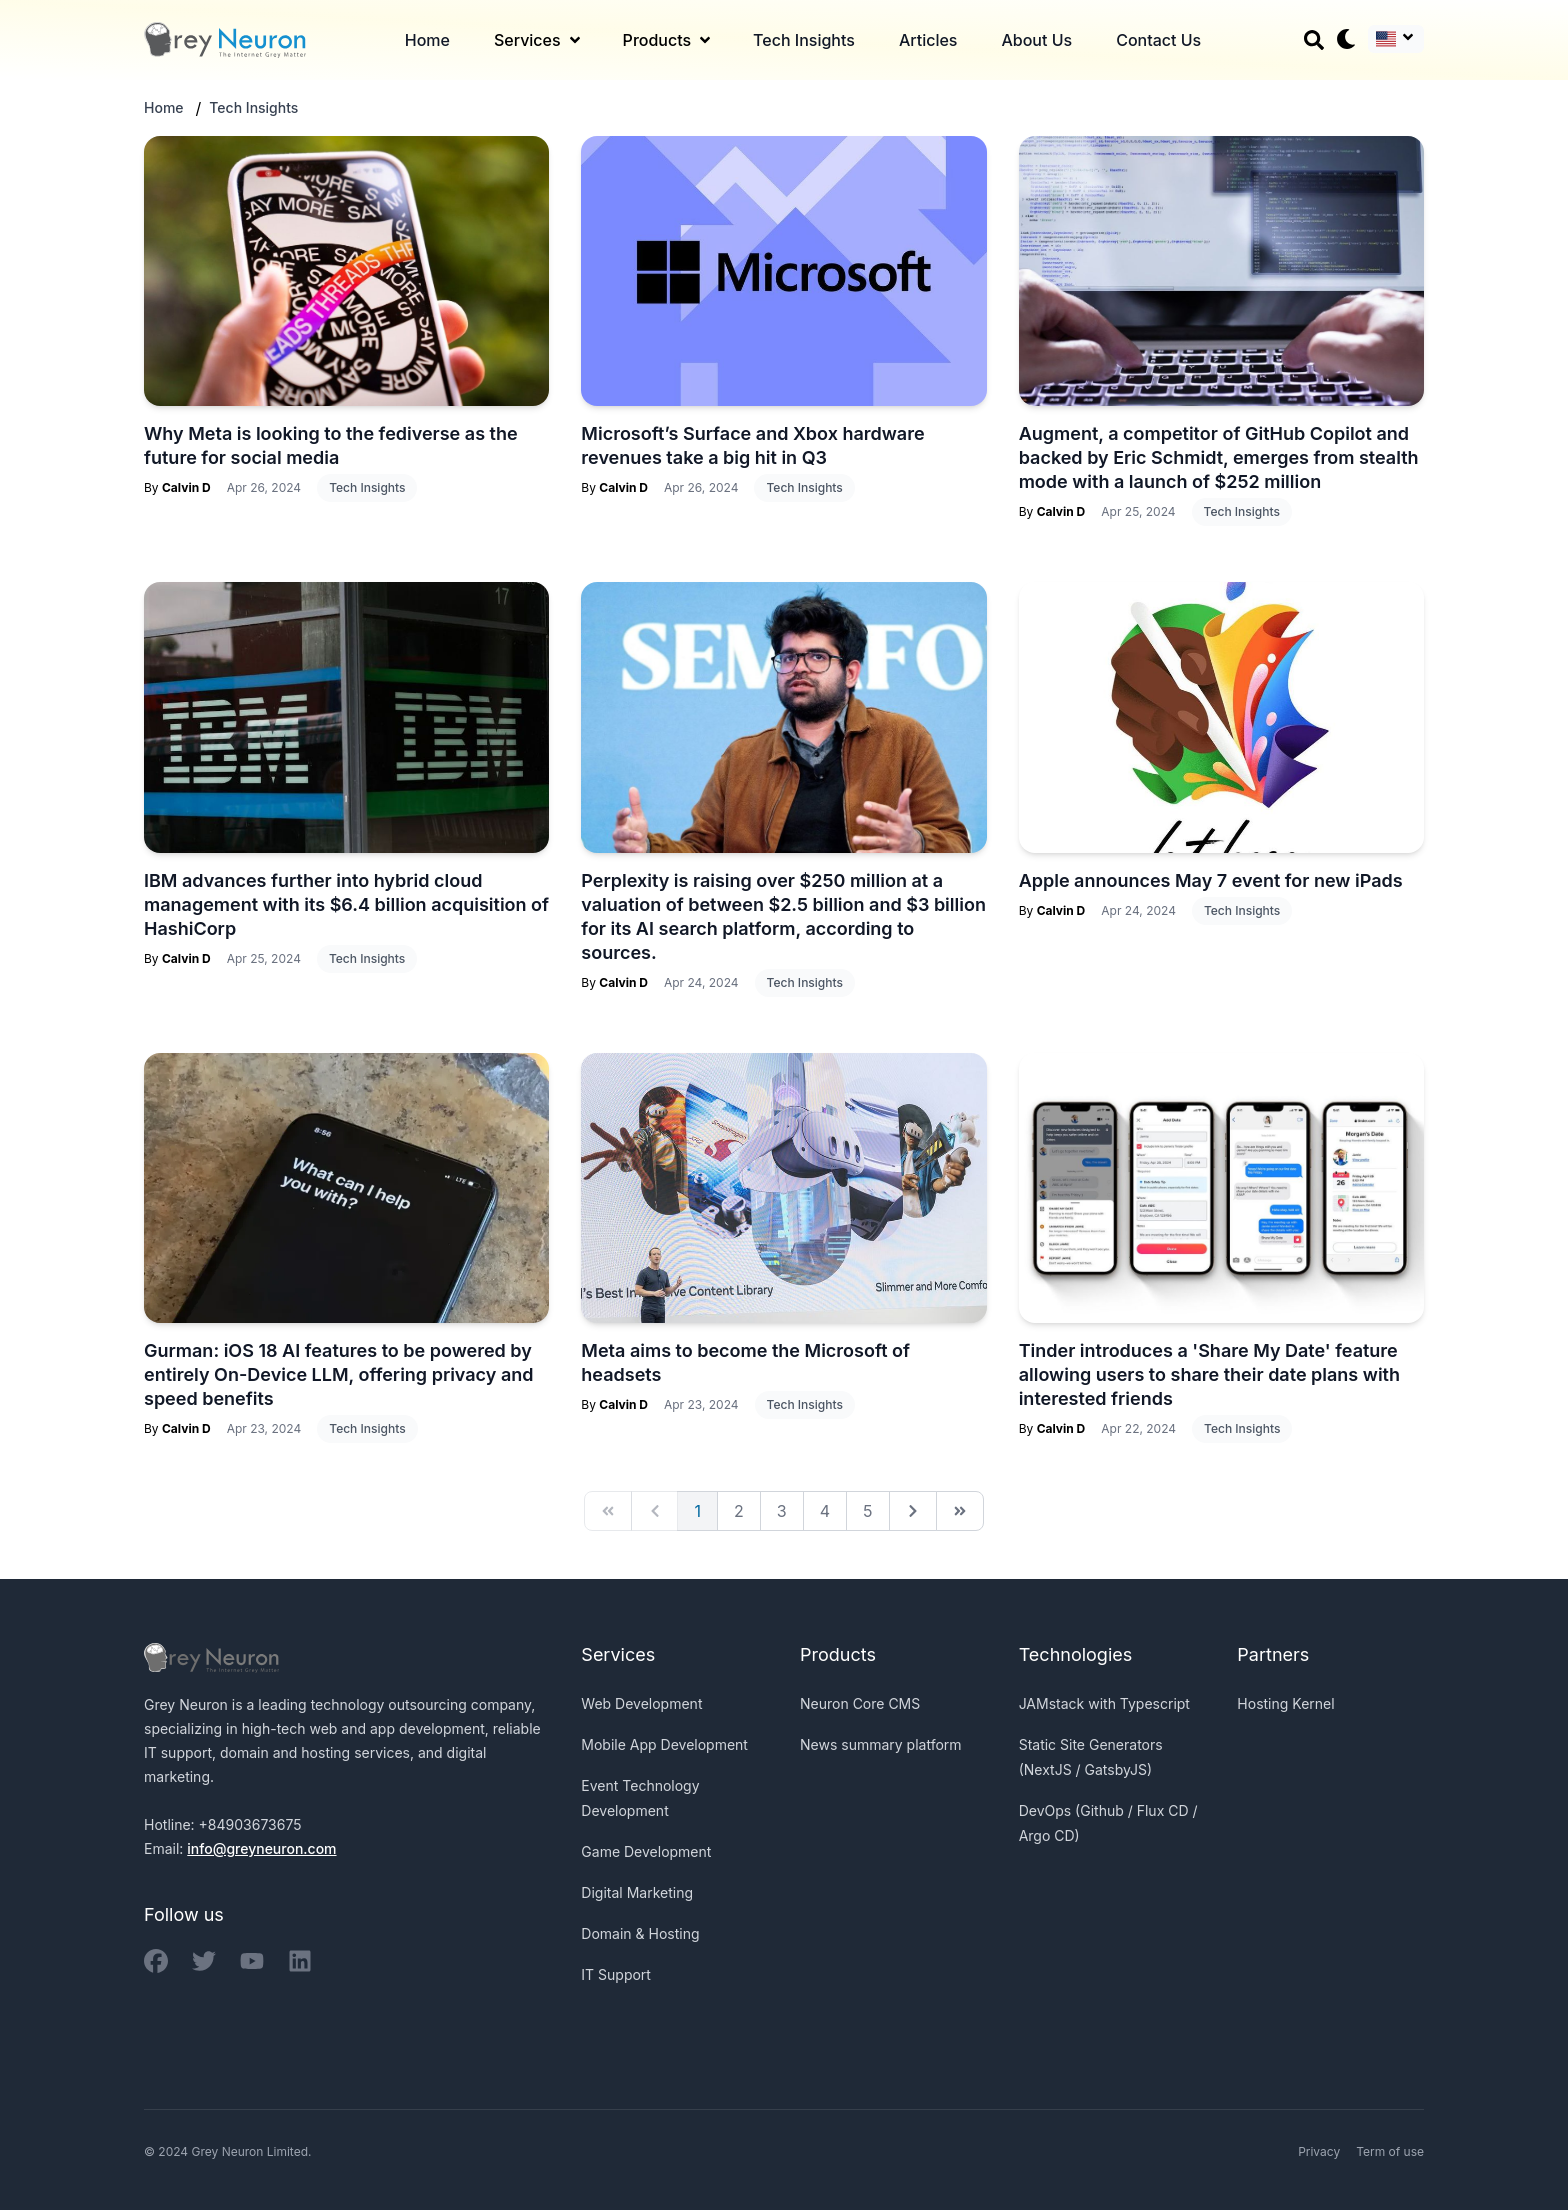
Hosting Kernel (1285, 1703)
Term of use (1390, 2151)
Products (668, 40)
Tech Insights (804, 40)
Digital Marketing (637, 1892)
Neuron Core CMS (860, 1703)
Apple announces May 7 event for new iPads (1211, 880)
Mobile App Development (664, 1744)
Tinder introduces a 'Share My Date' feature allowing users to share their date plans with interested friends (1209, 1374)
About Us (1036, 40)
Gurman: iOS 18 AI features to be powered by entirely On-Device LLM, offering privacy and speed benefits (338, 1374)
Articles (928, 40)
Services (538, 40)
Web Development (641, 1703)
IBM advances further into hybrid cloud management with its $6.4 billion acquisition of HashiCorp (346, 904)
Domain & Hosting (640, 1933)
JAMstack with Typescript (1104, 1703)
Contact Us (1158, 40)
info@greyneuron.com (261, 1848)
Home (427, 40)
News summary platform (881, 1744)
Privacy (1319, 2151)
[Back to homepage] (225, 40)
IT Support (616, 1974)
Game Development (646, 1851)
